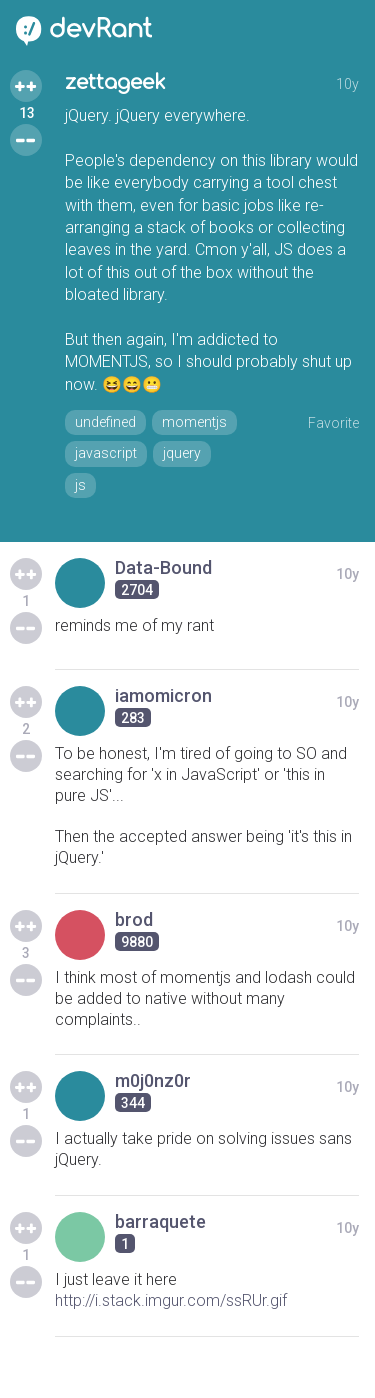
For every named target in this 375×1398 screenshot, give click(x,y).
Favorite (333, 423)
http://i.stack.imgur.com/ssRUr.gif (171, 1300)
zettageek (115, 82)
